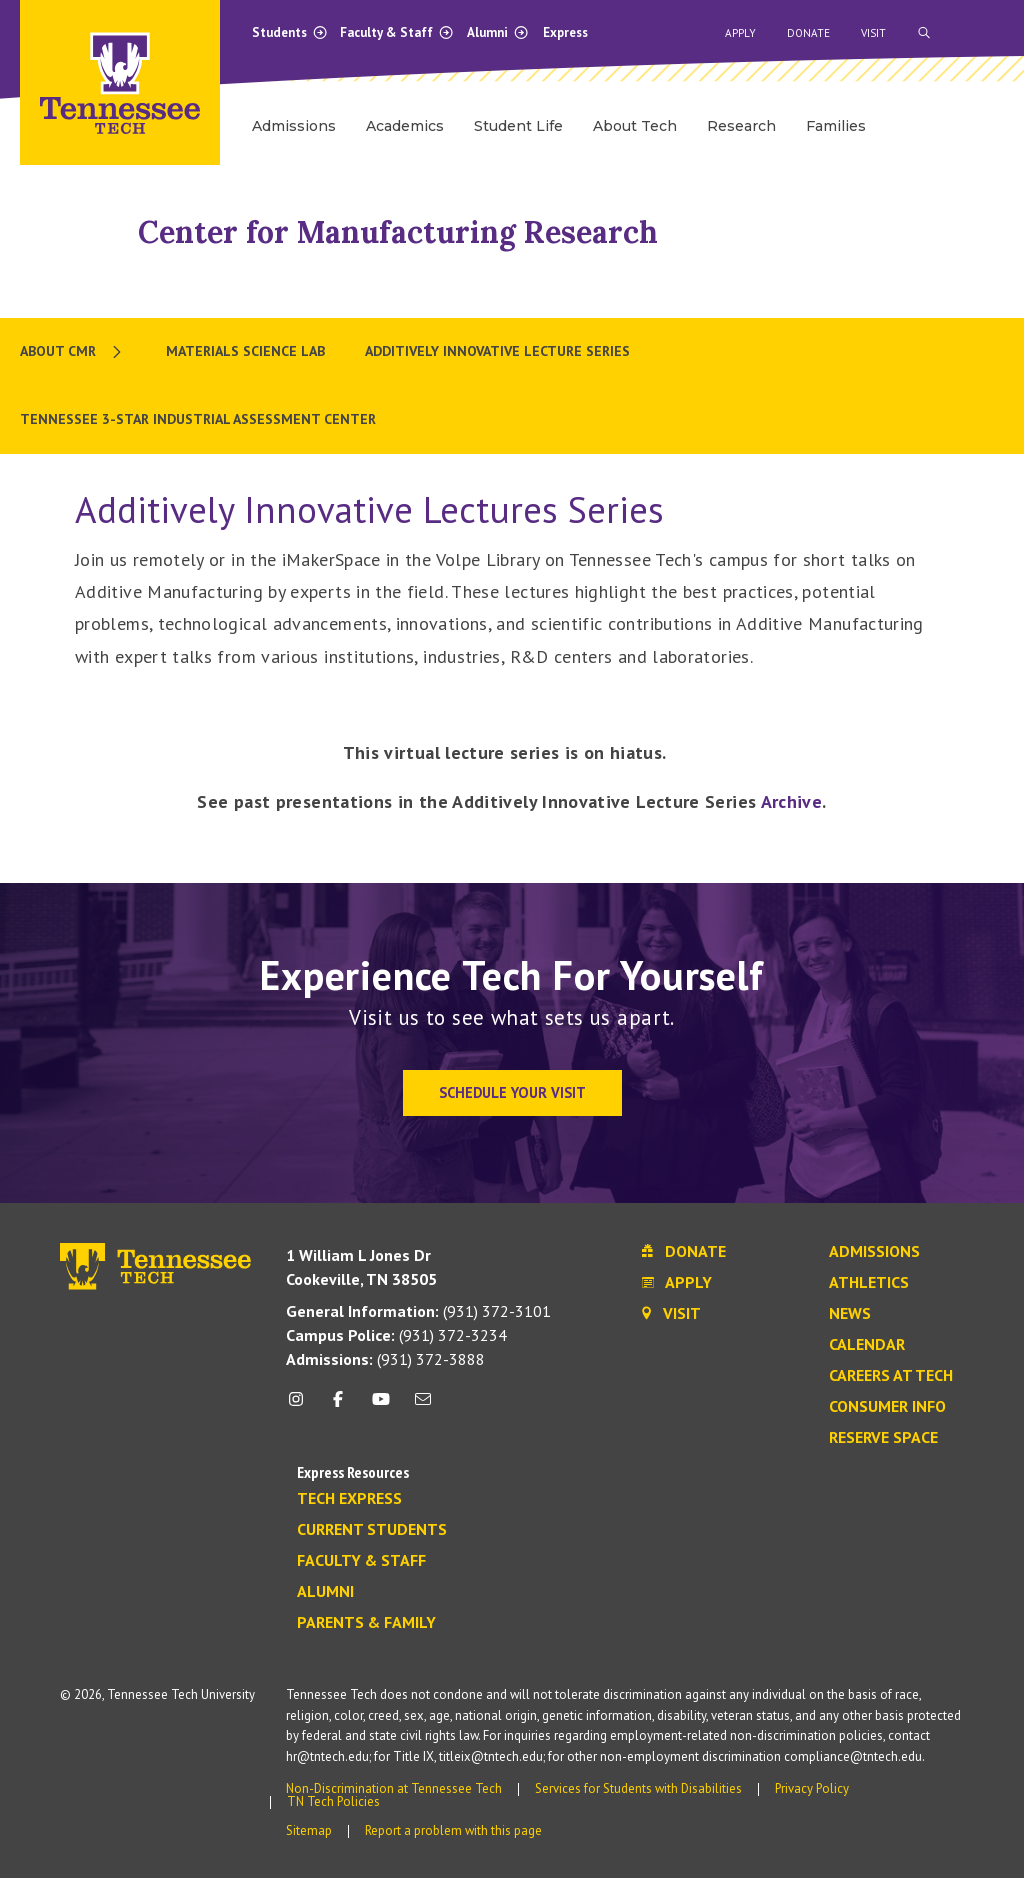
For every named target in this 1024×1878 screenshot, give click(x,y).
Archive (792, 801)
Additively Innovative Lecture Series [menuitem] (497, 351)
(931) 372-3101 (418, 1311)
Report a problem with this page (453, 1830)
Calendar (867, 1345)
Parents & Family (366, 1623)
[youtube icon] (381, 1406)
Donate (808, 33)
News (850, 1314)
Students (290, 32)
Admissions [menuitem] (294, 126)
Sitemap (309, 1830)
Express (565, 32)
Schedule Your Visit (512, 1092)
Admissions (874, 1252)
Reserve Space (883, 1438)
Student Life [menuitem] (518, 126)
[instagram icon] (301, 1406)
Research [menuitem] (741, 126)
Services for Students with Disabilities (638, 1788)
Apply (740, 33)
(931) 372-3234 (396, 1335)
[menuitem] (73, 352)
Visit (873, 33)
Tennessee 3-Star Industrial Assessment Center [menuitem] (198, 419)
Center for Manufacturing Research (398, 232)
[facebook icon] (338, 1406)
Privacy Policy (812, 1788)
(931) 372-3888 (385, 1359)
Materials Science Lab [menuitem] (245, 351)
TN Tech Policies (333, 1801)
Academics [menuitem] (405, 126)
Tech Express (349, 1499)
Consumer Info (887, 1407)
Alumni (498, 32)
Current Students (372, 1530)
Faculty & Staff (397, 32)
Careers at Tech (891, 1376)
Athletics (869, 1283)
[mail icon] (423, 1406)
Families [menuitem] (836, 126)
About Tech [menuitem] (635, 126)
